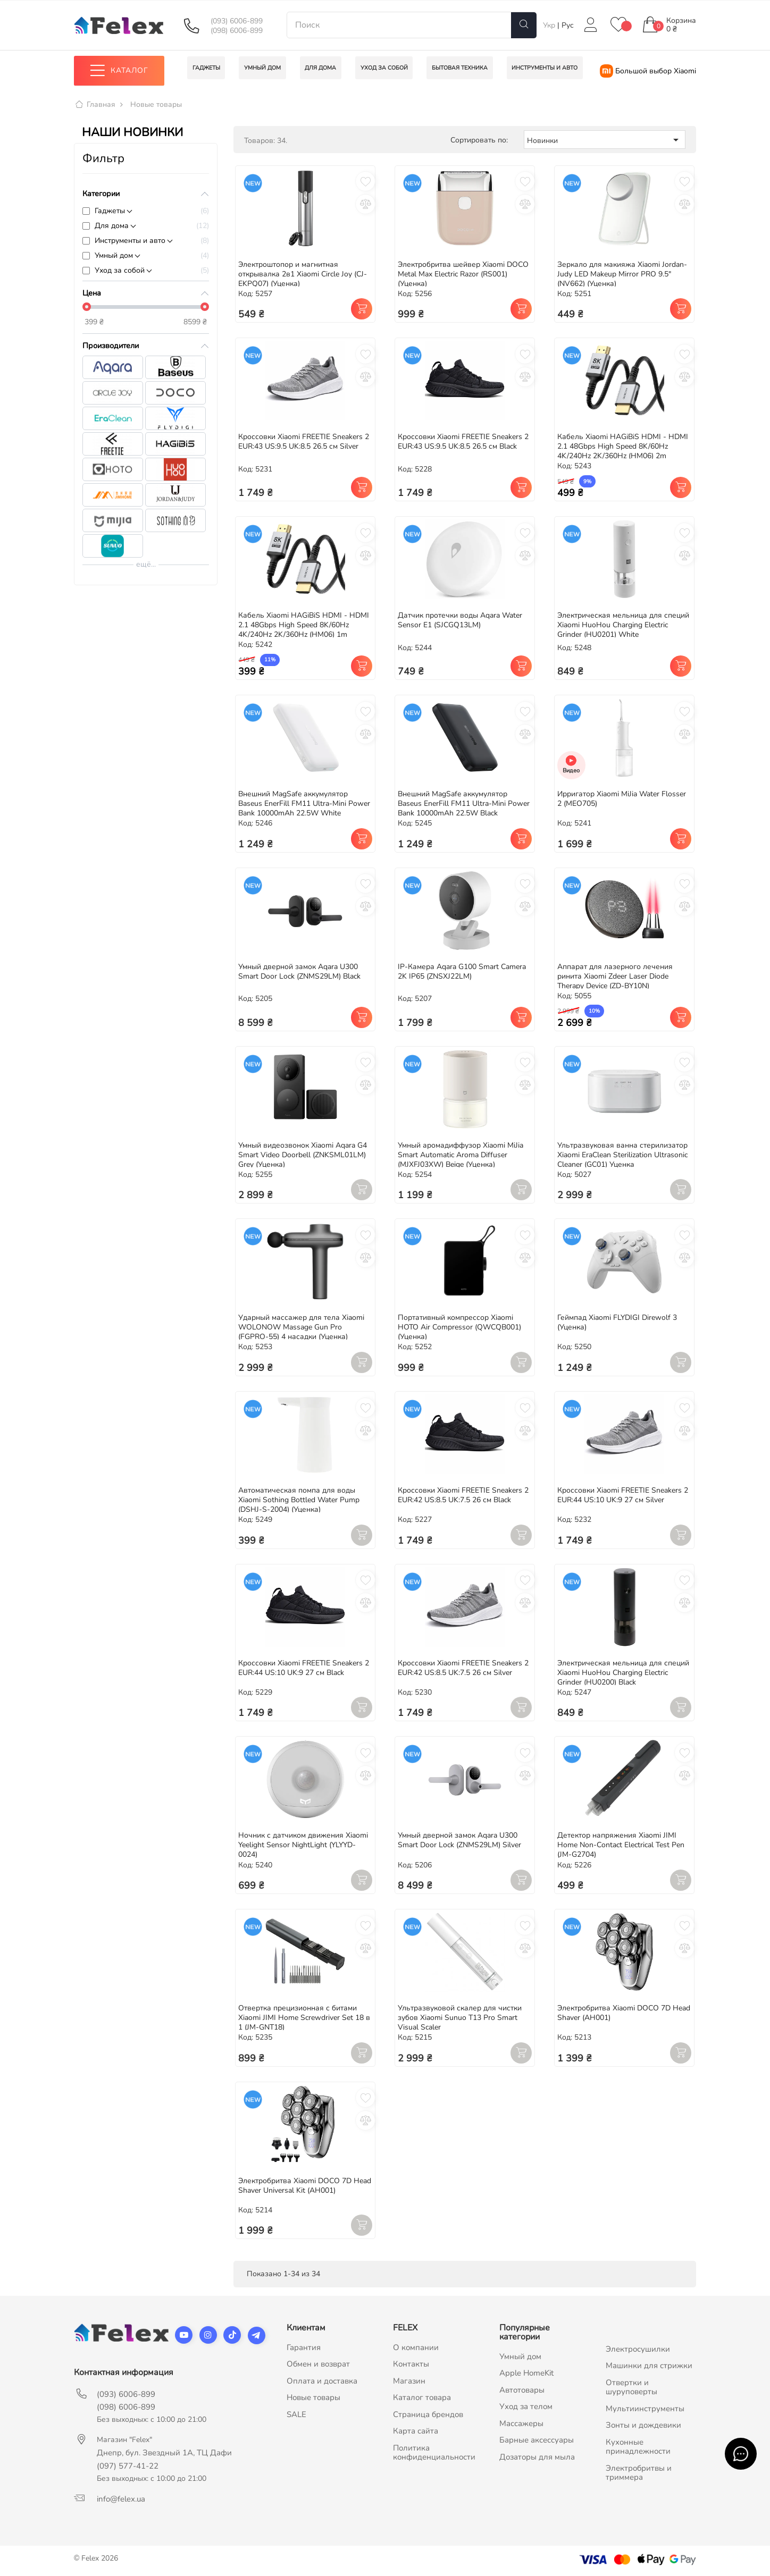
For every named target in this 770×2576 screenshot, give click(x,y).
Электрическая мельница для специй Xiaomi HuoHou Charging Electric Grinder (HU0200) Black (623, 1672)
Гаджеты (110, 211)
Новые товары (313, 2398)
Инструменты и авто (130, 240)
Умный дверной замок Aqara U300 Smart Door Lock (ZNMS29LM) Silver (459, 1840)
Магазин (409, 2381)
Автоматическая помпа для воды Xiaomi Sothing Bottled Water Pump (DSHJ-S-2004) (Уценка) (298, 1499)
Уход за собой (120, 270)
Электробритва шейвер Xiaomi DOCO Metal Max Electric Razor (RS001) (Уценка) (463, 274)
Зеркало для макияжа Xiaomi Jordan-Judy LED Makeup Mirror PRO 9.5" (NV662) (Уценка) (622, 274)
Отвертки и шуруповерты (631, 2387)
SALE (296, 2414)
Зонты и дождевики (643, 2425)
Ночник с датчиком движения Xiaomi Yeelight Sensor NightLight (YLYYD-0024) (303, 1845)
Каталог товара (422, 2398)
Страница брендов (428, 2414)
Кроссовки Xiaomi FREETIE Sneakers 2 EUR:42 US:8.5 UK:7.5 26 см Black (463, 1495)
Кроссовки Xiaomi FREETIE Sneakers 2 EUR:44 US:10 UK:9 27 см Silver (622, 1495)
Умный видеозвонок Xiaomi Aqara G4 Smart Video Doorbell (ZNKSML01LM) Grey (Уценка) (302, 1154)
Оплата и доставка (322, 2381)
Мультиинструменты (645, 2408)
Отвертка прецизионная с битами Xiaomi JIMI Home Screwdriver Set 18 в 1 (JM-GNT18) (304, 2018)
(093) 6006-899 (237, 21)
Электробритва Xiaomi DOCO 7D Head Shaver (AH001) (623, 2013)
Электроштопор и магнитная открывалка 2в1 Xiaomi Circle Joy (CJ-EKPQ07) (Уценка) (302, 274)
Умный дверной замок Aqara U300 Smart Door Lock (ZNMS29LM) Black (299, 971)
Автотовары (522, 2390)
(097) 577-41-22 (127, 2466)
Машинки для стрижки (649, 2366)
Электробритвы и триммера (639, 2473)
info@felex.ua (121, 2499)
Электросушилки (638, 2349)
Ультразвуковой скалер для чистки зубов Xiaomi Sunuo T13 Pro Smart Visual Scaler (460, 2018)
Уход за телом (526, 2407)
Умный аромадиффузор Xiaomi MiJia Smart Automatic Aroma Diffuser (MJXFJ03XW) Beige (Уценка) (460, 1154)
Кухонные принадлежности (638, 2447)
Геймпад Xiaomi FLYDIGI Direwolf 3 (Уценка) (617, 1323)
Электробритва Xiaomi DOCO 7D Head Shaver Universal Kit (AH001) (304, 2185)
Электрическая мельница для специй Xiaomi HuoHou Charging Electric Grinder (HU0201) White (623, 625)
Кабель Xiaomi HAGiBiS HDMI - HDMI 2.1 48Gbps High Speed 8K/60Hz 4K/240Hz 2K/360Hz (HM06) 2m (622, 446)
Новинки (604, 139)
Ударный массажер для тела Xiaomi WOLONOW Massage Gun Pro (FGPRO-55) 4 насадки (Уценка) (301, 1327)
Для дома (112, 226)
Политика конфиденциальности (434, 2453)
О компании (416, 2347)
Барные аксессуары (536, 2440)
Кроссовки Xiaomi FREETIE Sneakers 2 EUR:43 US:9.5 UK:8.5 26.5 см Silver (303, 442)
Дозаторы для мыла (537, 2457)
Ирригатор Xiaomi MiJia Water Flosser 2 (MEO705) (621, 799)
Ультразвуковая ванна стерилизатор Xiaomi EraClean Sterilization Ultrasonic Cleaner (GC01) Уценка (622, 1154)
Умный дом (114, 255)
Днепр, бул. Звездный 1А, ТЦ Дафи (164, 2452)
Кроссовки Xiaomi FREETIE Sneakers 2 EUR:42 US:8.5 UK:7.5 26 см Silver (463, 1668)
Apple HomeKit (526, 2373)
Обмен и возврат (318, 2364)
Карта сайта (415, 2431)
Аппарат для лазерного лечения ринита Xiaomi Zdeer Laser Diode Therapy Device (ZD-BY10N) (615, 976)
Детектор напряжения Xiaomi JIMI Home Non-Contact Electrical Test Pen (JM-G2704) (620, 1845)
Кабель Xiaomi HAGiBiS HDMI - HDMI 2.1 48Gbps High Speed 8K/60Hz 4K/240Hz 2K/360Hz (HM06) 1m (303, 625)
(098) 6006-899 (237, 31)
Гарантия (304, 2347)
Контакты (411, 2364)
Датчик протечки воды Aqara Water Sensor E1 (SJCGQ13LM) (460, 620)
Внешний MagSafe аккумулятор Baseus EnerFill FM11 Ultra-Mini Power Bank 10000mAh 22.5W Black (464, 804)
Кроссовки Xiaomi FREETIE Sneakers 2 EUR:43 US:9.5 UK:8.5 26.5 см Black (463, 442)
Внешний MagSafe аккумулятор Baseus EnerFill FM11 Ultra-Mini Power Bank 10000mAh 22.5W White (304, 804)
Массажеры (521, 2423)
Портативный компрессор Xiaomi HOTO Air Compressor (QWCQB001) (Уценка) (459, 1327)
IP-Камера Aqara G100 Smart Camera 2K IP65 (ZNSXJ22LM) (462, 971)
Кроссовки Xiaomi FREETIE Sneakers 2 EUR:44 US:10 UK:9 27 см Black (303, 1668)
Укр (550, 25)
